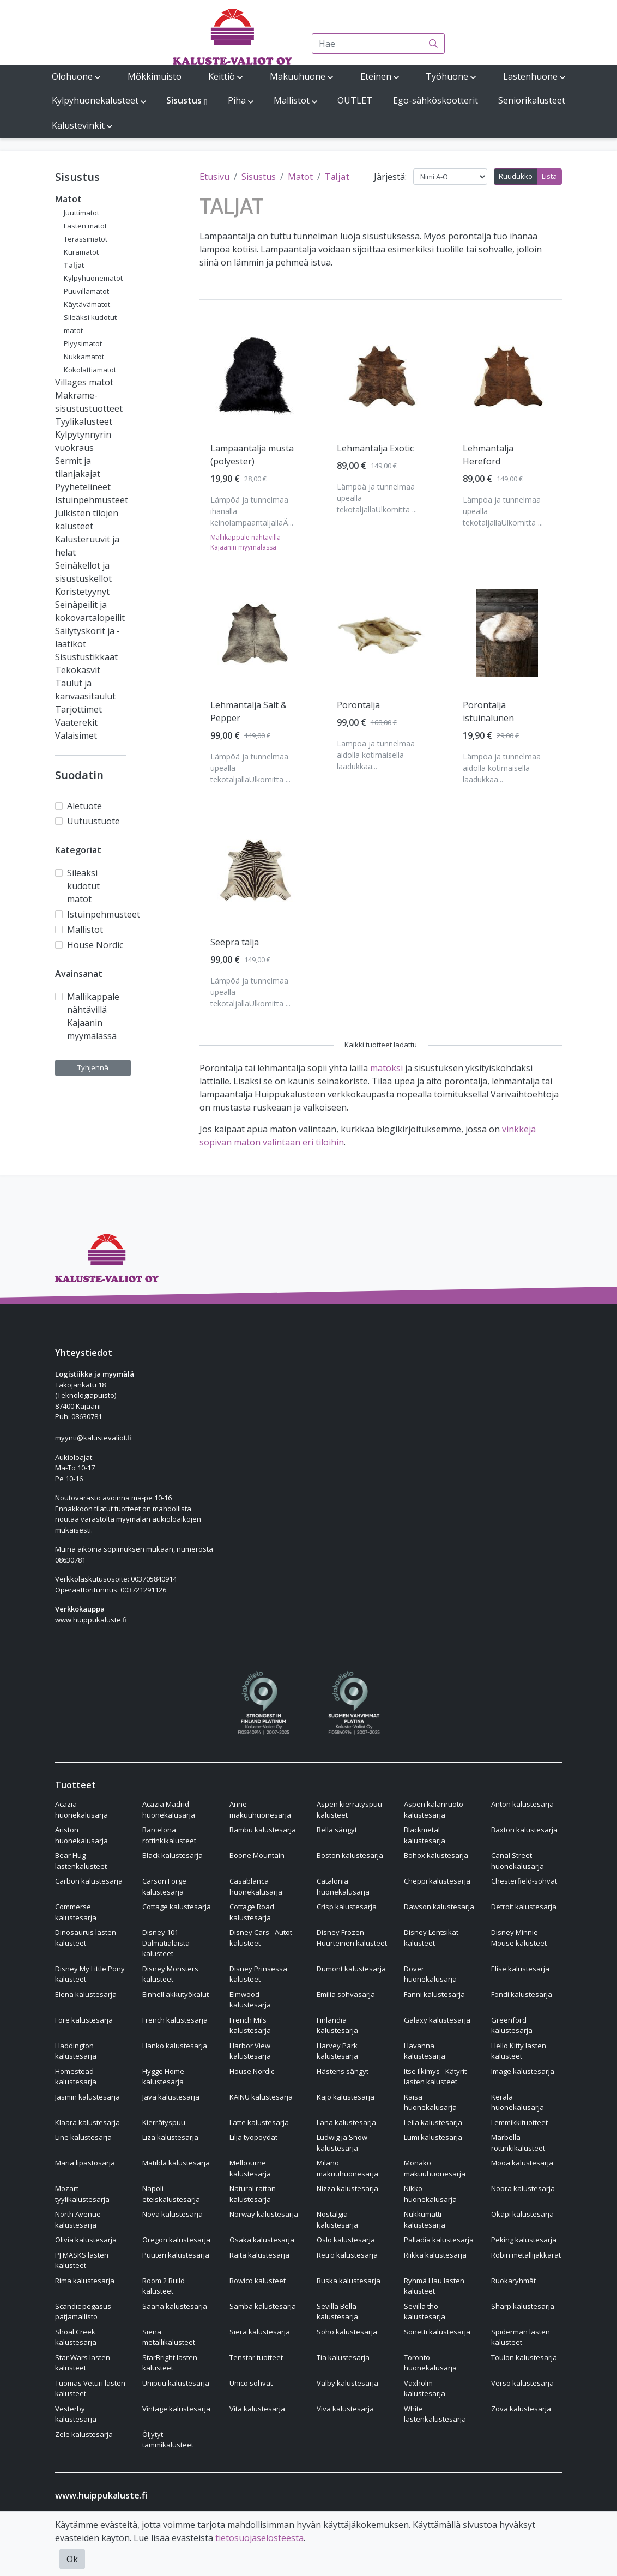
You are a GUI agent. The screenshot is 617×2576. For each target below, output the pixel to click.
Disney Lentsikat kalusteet (431, 1937)
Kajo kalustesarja (345, 2097)
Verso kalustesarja (522, 2383)
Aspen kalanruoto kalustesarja (433, 1809)
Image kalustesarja (522, 2071)
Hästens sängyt (342, 2071)
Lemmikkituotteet (519, 2122)
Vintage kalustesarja (176, 2409)
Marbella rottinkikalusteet (518, 2142)
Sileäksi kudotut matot (83, 886)
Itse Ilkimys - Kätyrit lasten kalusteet (435, 2076)
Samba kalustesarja (262, 2306)
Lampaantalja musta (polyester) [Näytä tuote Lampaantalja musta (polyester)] (252, 454)
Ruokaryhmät (513, 2280)
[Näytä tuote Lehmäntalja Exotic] (381, 376)
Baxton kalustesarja (524, 1830)
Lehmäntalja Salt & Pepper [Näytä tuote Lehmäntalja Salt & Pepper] (248, 711)
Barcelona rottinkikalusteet (169, 1835)
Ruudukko (516, 176)
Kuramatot (81, 252)
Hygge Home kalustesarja (163, 2076)
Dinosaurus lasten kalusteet (85, 1937)
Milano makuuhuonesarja (347, 2168)
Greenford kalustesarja (512, 2025)
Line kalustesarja (83, 2137)
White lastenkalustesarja (435, 2414)
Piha (237, 100)
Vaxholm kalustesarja (424, 2388)
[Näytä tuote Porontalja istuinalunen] (507, 633)
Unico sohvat (251, 2383)
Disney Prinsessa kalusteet (258, 1974)
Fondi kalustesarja (521, 1994)
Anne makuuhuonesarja (260, 1809)
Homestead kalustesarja (75, 2076)
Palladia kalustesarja (439, 2240)
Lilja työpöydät (253, 2137)
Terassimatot (85, 239)
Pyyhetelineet (83, 487)
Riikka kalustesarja (435, 2255)
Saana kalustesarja (174, 2306)
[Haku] (433, 43)
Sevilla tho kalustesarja (424, 2311)
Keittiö (221, 76)
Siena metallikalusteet (168, 2337)
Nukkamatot (84, 356)
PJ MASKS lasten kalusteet (81, 2260)
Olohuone (72, 76)
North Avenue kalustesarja (78, 2219)
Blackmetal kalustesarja (424, 1835)
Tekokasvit (77, 670)
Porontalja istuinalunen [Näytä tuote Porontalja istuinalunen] (488, 711)
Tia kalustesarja (343, 2357)
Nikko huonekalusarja (430, 2193)
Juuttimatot (81, 213)
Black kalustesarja (172, 1855)
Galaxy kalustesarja (437, 2020)
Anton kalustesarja (522, 1804)
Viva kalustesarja (345, 2409)
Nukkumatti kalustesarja (424, 2219)
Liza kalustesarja (170, 2137)
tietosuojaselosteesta (259, 2538)
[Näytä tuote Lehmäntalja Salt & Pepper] (254, 633)
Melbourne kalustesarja (250, 2168)
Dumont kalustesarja (351, 1969)
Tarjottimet (78, 709)
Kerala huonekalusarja (517, 2102)
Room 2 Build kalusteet (163, 2286)
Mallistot (292, 100)
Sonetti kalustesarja (437, 2332)
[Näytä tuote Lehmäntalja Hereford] (507, 376)
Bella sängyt (337, 1830)
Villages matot (84, 382)
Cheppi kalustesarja (437, 1881)
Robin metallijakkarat (526, 2255)
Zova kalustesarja (521, 2409)
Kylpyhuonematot (93, 278)
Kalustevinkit (78, 125)
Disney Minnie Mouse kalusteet (519, 1937)
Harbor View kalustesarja (250, 2051)
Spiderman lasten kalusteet (520, 2337)
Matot (68, 199)
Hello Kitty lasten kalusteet (518, 2051)
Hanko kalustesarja (174, 2045)
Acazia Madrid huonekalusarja (168, 1809)
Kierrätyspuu (163, 2122)
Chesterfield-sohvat (524, 1881)
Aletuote (84, 806)
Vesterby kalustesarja (75, 2414)
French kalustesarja (175, 2020)
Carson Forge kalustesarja (164, 1886)
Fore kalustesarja (84, 2020)
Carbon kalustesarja (89, 1881)
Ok (72, 2559)
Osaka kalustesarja (261, 2240)
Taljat (74, 265)
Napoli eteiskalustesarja (171, 2193)
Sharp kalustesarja (522, 2306)
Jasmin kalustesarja (87, 2097)
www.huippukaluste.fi (91, 1620)
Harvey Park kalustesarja (337, 2051)
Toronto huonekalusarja (430, 2362)
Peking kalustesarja (523, 2240)
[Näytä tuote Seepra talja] (254, 870)
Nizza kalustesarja (347, 2188)
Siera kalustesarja (259, 2332)
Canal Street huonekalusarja (517, 1860)
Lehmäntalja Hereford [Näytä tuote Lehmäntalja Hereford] (488, 454)
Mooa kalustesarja (522, 2163)
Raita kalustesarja (259, 2255)
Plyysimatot (83, 343)
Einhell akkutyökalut (175, 1994)
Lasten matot (85, 226)
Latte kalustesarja (259, 2122)
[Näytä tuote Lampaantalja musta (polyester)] (254, 376)
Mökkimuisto (155, 76)
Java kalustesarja (170, 2097)
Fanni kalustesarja (434, 1994)
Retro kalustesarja (347, 2255)
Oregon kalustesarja (176, 2240)
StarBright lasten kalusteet (169, 2362)
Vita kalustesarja (257, 2409)
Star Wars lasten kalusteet (82, 2362)
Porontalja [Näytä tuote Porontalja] (358, 705)
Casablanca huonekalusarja (255, 1886)
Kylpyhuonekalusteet (95, 100)
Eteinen (375, 76)
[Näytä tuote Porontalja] (381, 633)
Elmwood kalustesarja (250, 1999)
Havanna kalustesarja (424, 2051)
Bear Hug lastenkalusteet (81, 1860)
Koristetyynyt (82, 592)
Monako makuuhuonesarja (434, 2168)
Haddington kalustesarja (75, 2051)
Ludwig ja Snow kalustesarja (342, 2142)
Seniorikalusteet (531, 100)
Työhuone (447, 76)
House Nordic (95, 945)
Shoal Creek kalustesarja (75, 2337)
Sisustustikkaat (86, 657)
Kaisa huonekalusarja (430, 2102)
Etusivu (214, 177)
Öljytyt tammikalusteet (167, 2439)
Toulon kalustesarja (524, 2357)
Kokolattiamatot (90, 370)
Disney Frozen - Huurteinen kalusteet (352, 1937)
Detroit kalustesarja (523, 1906)
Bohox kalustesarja (436, 1855)
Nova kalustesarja (172, 2214)
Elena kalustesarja (86, 1994)
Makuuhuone (297, 76)
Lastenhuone (530, 76)
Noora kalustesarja (523, 2188)
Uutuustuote (93, 821)
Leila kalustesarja (433, 2122)
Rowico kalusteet (257, 2280)
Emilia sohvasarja (346, 1994)
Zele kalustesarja (84, 2434)
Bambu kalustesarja (262, 1830)
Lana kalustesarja (346, 2122)
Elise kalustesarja (520, 1969)
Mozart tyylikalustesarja (82, 2193)
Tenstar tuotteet (256, 2357)
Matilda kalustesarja (176, 2163)
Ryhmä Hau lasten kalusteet (434, 2286)
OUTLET (354, 100)
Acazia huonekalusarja (81, 1809)
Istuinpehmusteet (91, 500)
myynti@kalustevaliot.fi (93, 1438)
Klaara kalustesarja (87, 2122)
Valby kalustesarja (347, 2383)
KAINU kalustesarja (261, 2097)
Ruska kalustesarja (348, 2280)
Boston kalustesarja (350, 1855)
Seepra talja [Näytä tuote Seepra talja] (234, 942)
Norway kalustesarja (263, 2214)
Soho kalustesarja (347, 2332)
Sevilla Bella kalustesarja (337, 2311)
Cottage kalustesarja (176, 1906)
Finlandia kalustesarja (337, 2025)
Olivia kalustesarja (86, 2240)
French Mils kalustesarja (250, 2025)
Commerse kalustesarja (75, 1912)
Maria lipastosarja (85, 2163)
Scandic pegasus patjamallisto (83, 2311)
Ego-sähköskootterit (435, 100)
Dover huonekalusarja (430, 1974)
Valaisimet (76, 735)
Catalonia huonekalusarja (343, 1886)
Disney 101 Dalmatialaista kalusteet (166, 1942)
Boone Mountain (257, 1855)
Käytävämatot (87, 304)
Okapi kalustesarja (522, 2214)
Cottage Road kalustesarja (251, 1912)
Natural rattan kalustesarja (252, 2193)
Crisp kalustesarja (347, 1906)
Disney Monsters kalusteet (170, 1974)
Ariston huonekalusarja (81, 1835)
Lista (549, 176)
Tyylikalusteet (83, 421)
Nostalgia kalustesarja (337, 2219)
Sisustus (184, 100)
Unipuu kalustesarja (175, 2383)
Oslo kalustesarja (346, 2240)
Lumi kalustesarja (433, 2137)
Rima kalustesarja (84, 2280)
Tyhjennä (92, 1067)
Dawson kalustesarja (439, 1906)
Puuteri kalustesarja (175, 2255)
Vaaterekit (76, 722)
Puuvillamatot (86, 291)
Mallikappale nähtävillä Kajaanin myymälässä (93, 1016)
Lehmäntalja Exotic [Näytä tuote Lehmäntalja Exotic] (375, 448)
